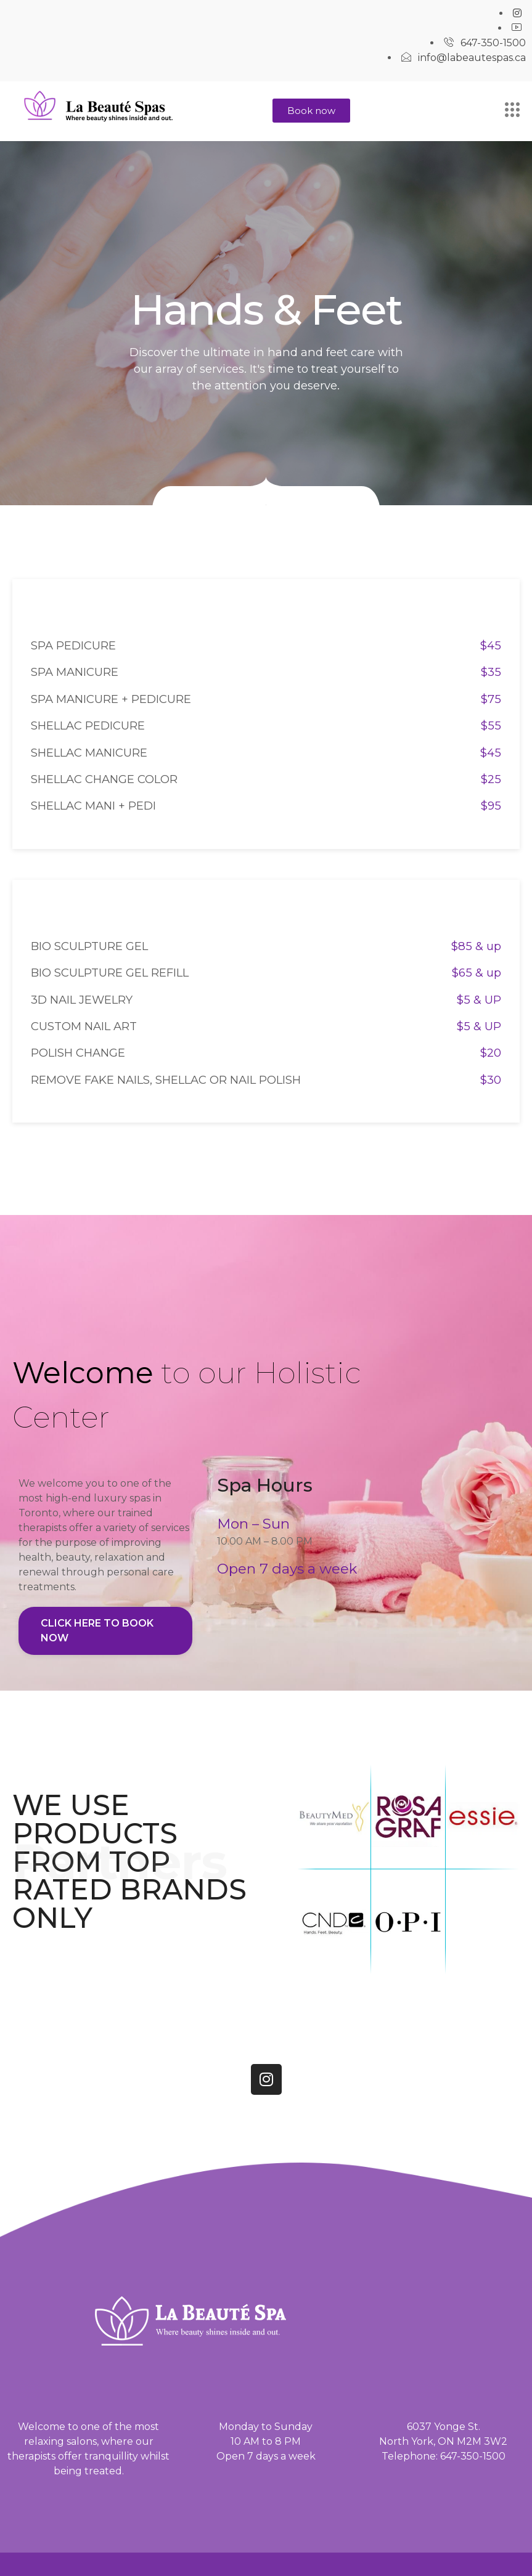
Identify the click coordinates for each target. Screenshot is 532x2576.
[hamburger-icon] (512, 111)
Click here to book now (97, 1630)
